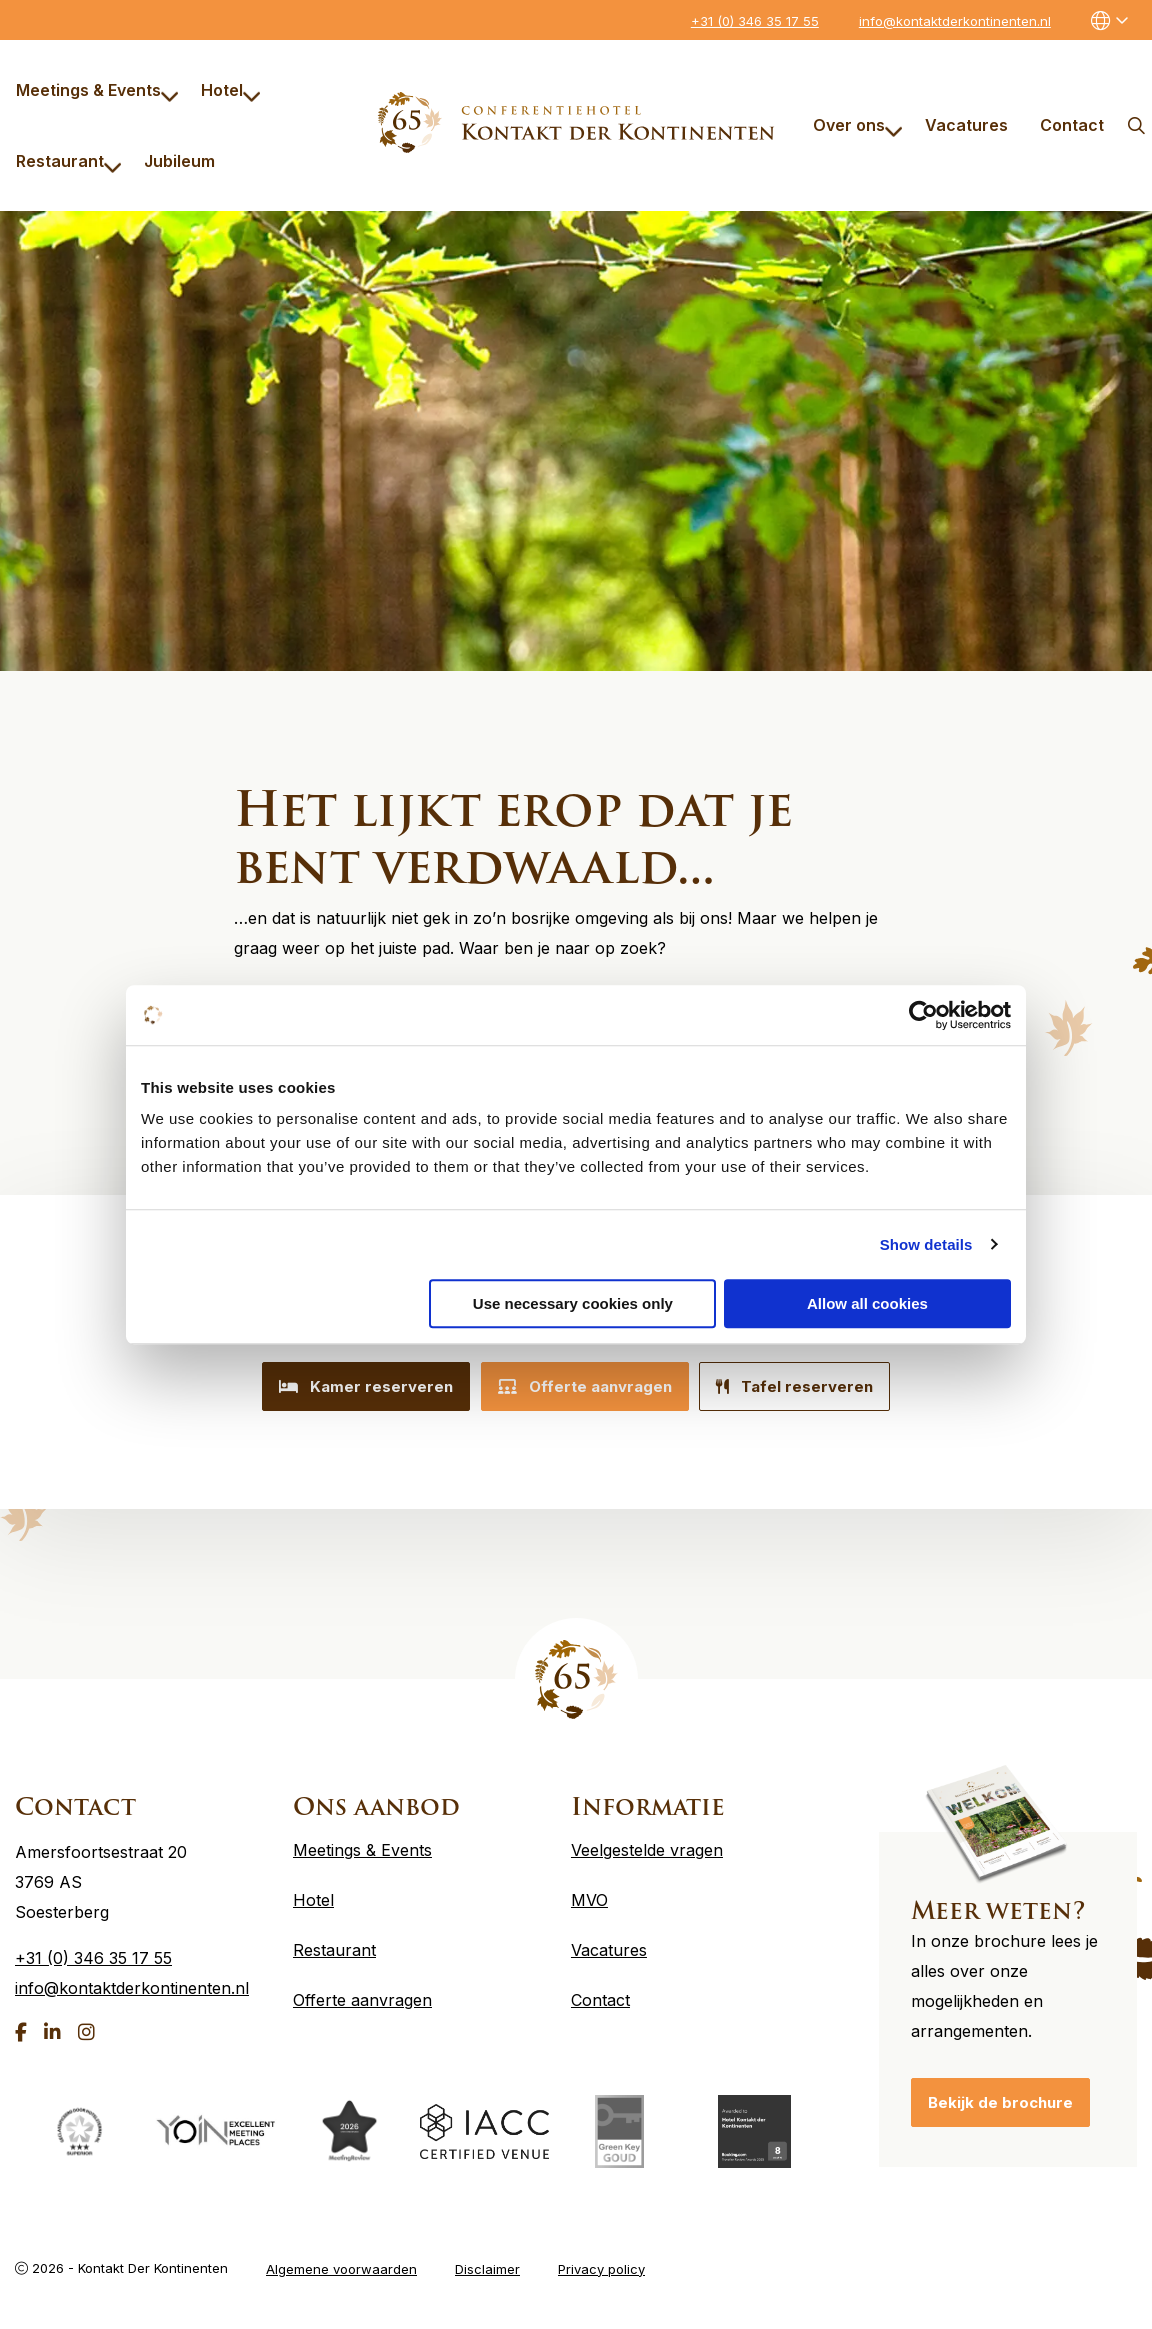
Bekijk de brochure (1000, 2094)
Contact (1072, 125)
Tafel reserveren (808, 1386)
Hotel (231, 90)
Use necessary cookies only (573, 1303)
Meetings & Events (97, 90)
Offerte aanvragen (585, 1386)
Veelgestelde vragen (647, 1842)
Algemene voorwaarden (341, 2260)
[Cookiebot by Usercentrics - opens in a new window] (923, 1015)
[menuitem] (92, 90)
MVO (589, 1892)
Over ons (858, 125)
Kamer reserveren (353, 1386)
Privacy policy (601, 2260)
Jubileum (179, 161)
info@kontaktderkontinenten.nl (955, 21)
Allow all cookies (867, 1303)
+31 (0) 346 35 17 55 (755, 21)
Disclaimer (487, 2260)
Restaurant (69, 161)
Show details (926, 1244)
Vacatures (966, 125)
